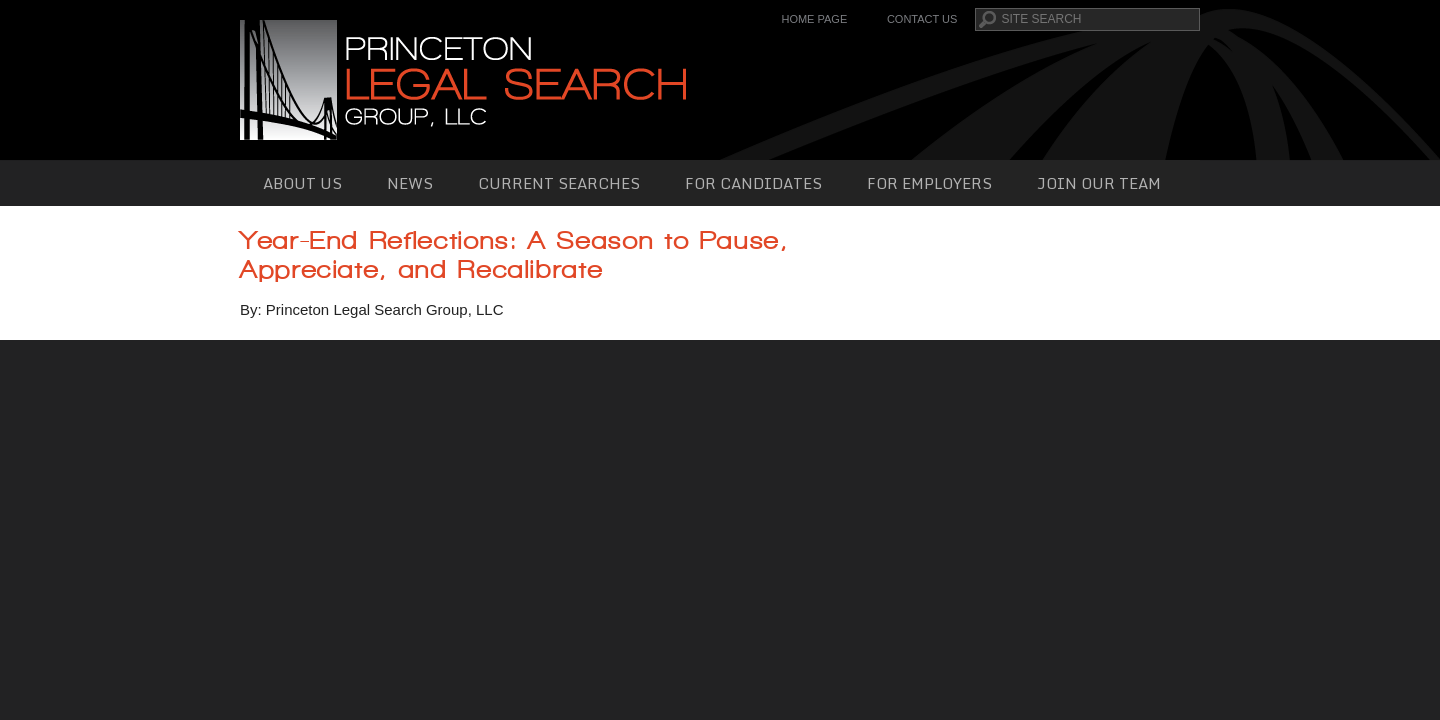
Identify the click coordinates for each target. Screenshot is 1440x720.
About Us (302, 183)
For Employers (929, 183)
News (410, 183)
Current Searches (559, 183)
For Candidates (753, 183)
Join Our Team (1099, 183)
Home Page (814, 19)
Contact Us (922, 19)
